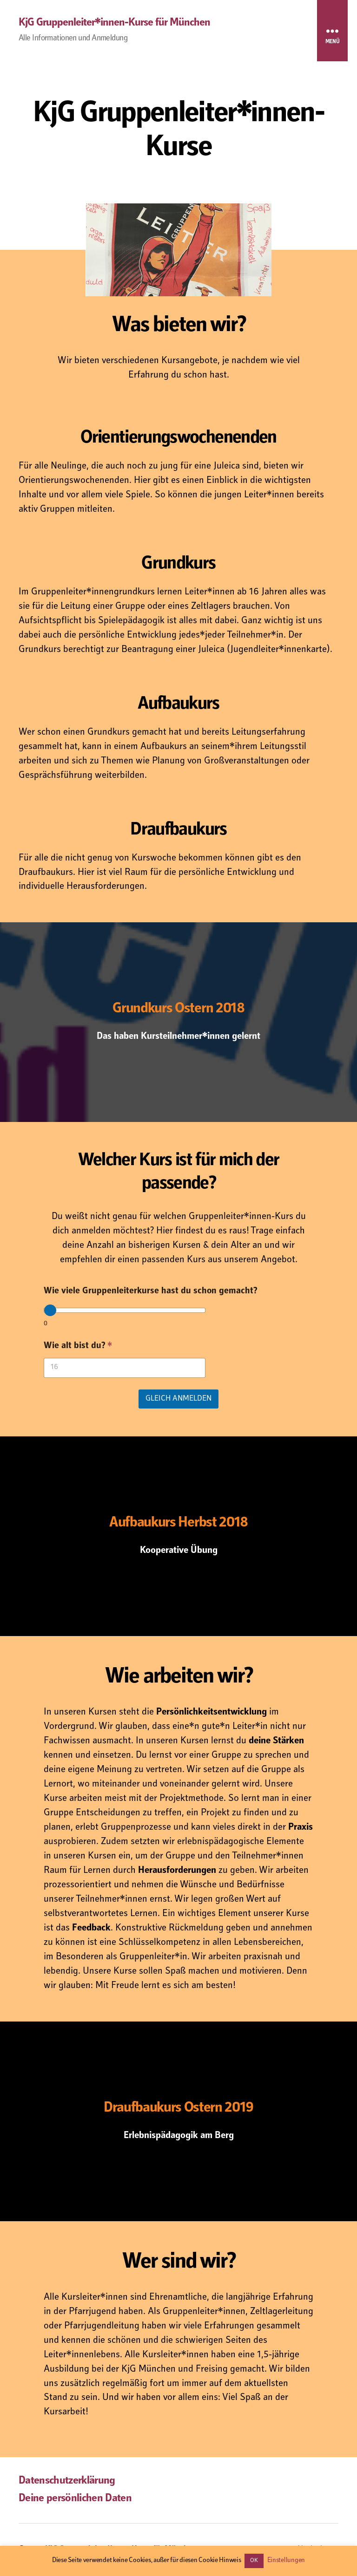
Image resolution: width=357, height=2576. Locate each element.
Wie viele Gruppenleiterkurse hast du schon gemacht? (150, 1291)
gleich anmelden (178, 1399)
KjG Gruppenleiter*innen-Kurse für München (114, 23)
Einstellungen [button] (286, 2560)
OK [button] (254, 2561)
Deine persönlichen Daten (75, 2498)
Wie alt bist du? (78, 1346)
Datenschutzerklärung (67, 2481)
